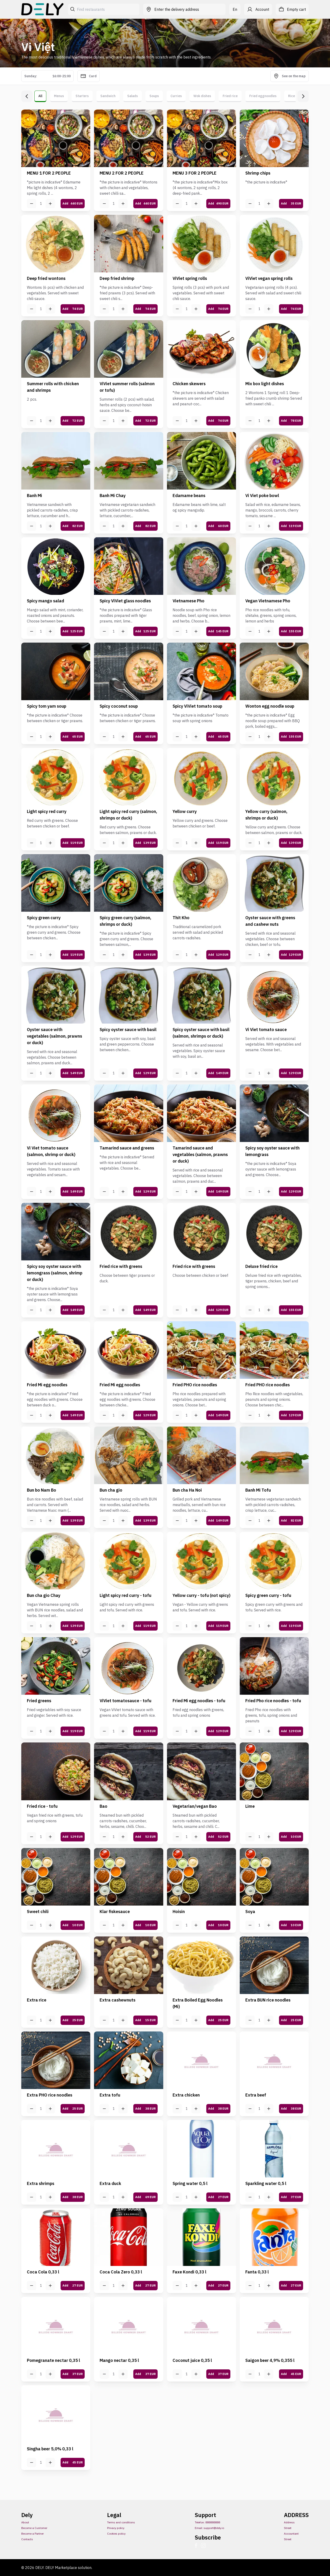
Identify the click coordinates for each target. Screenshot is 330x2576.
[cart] (292, 9)
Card (88, 76)
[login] (258, 9)
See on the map (289, 76)
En (235, 9)
